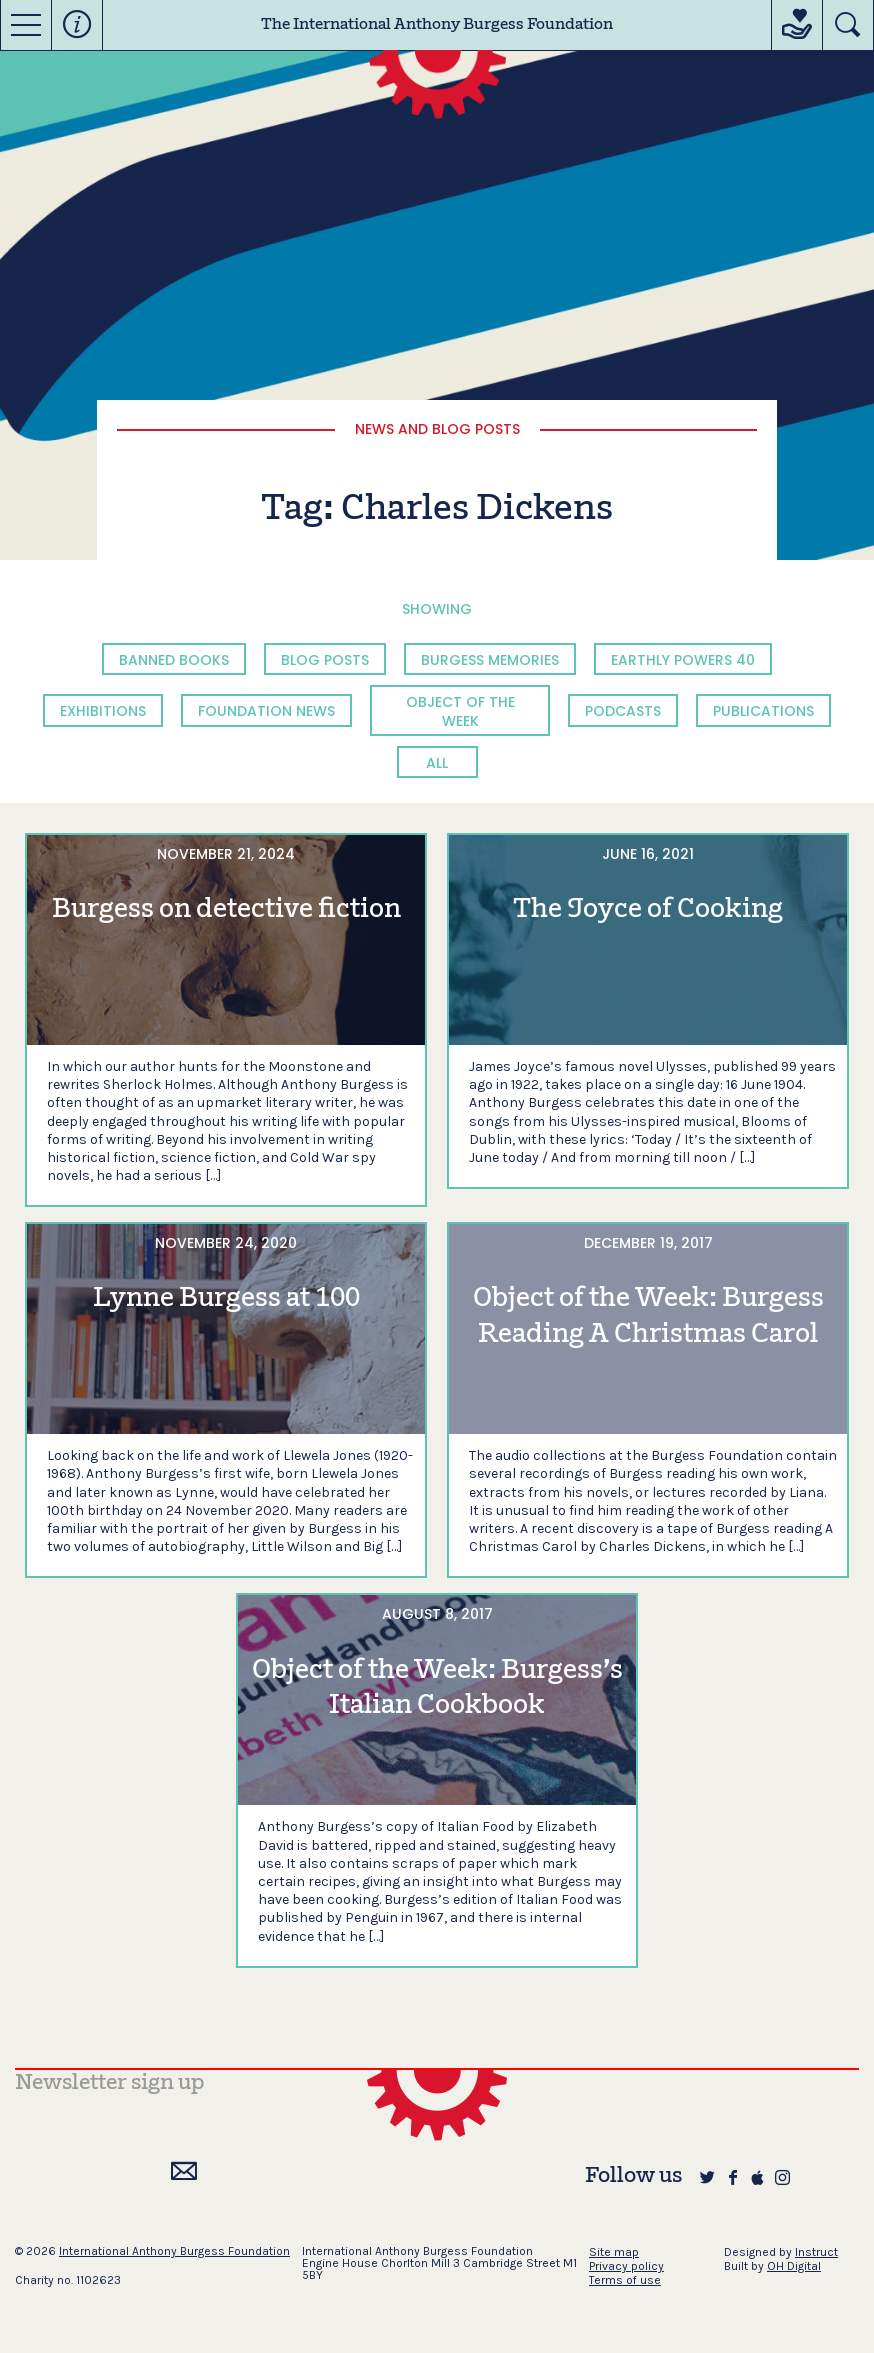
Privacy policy (626, 2266)
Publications (763, 711)
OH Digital (794, 2266)
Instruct (816, 2252)
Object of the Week (460, 711)
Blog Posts (325, 660)
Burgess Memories (490, 660)
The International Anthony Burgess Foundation (437, 25)
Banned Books (174, 660)
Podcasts (623, 711)
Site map (614, 2252)
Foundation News (266, 711)
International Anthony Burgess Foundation (174, 2251)
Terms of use (625, 2280)
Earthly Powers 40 (683, 660)
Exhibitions (103, 711)
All (437, 763)
